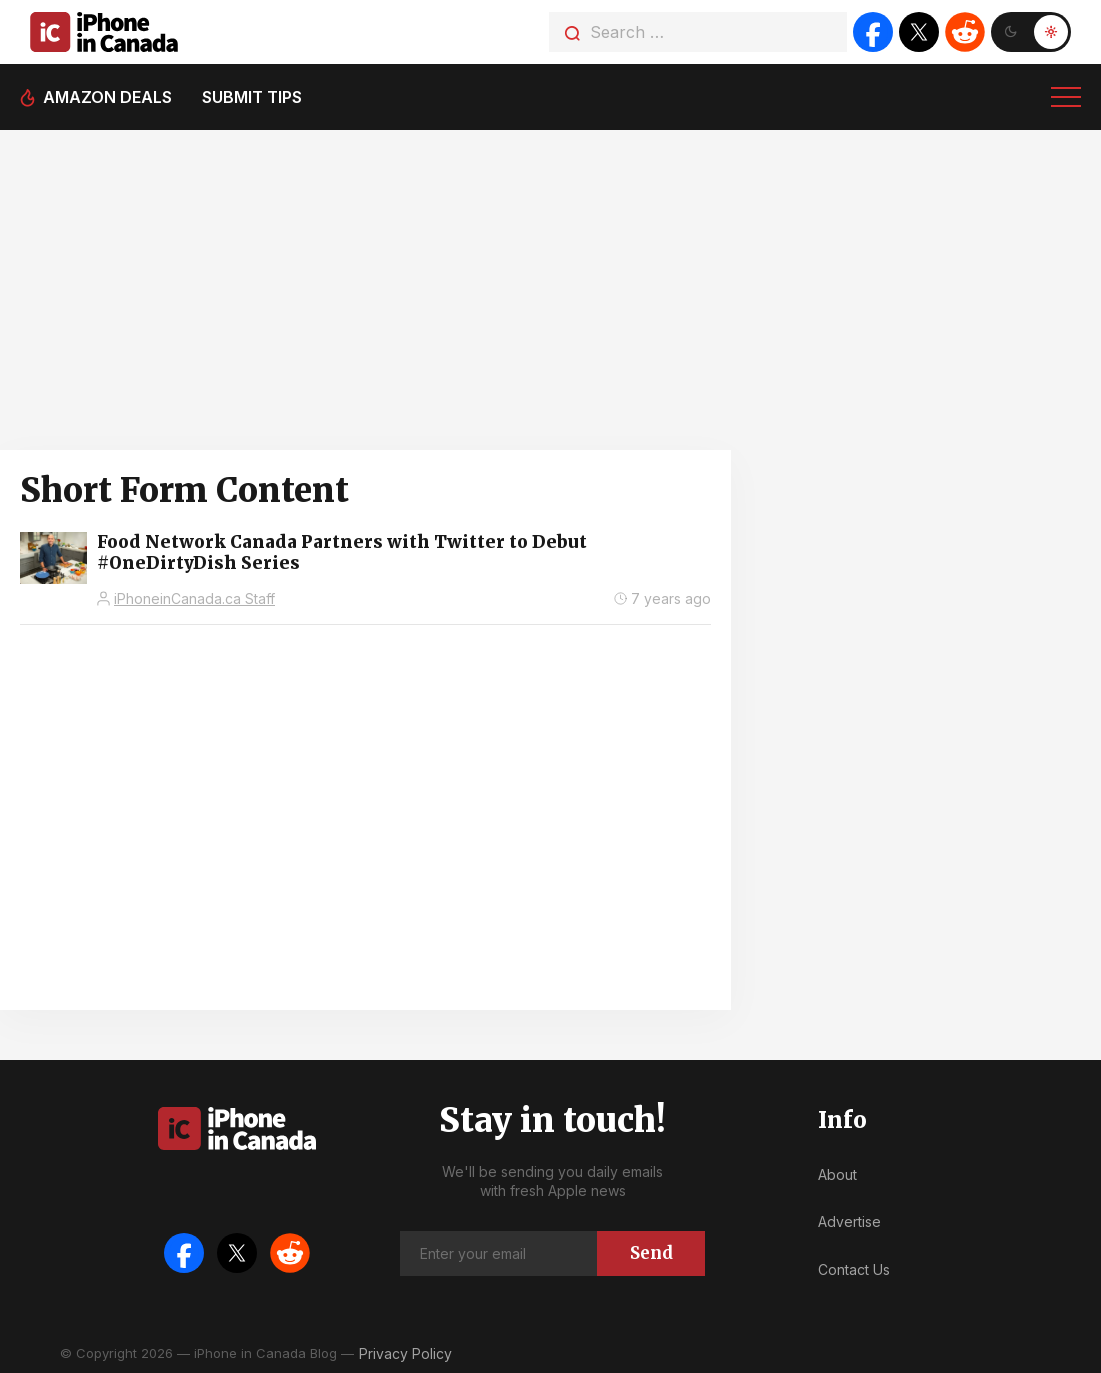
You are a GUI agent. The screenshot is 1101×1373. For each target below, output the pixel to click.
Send (651, 1253)
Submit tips (252, 97)
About (837, 1174)
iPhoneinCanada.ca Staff (194, 598)
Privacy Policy (405, 1353)
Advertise (849, 1221)
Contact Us (854, 1269)
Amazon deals (107, 97)
